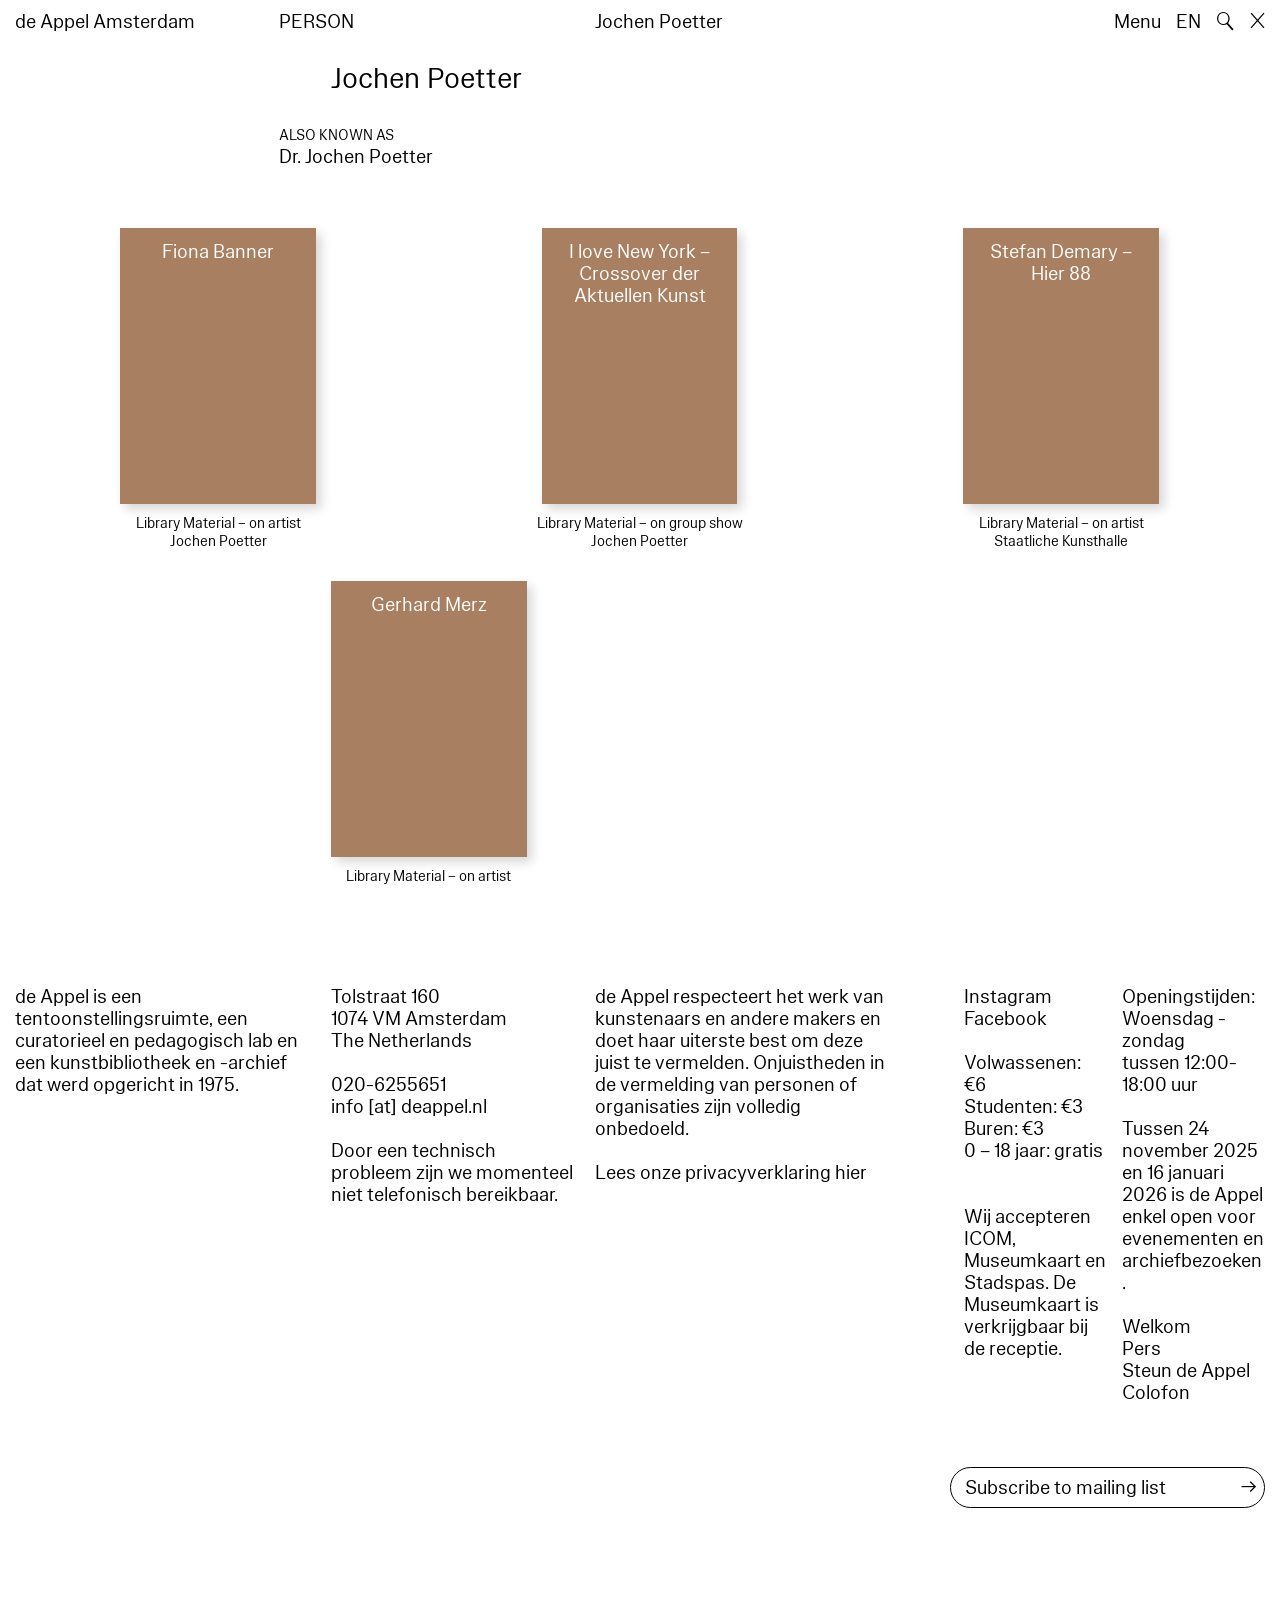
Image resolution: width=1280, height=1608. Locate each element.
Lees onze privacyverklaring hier (731, 1173)
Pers (1141, 1349)
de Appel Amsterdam (105, 22)
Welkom (1156, 1327)
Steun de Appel (1186, 1371)
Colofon (1156, 1393)
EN (1188, 22)
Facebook (1005, 1019)
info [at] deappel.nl (409, 1107)
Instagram (1008, 997)
